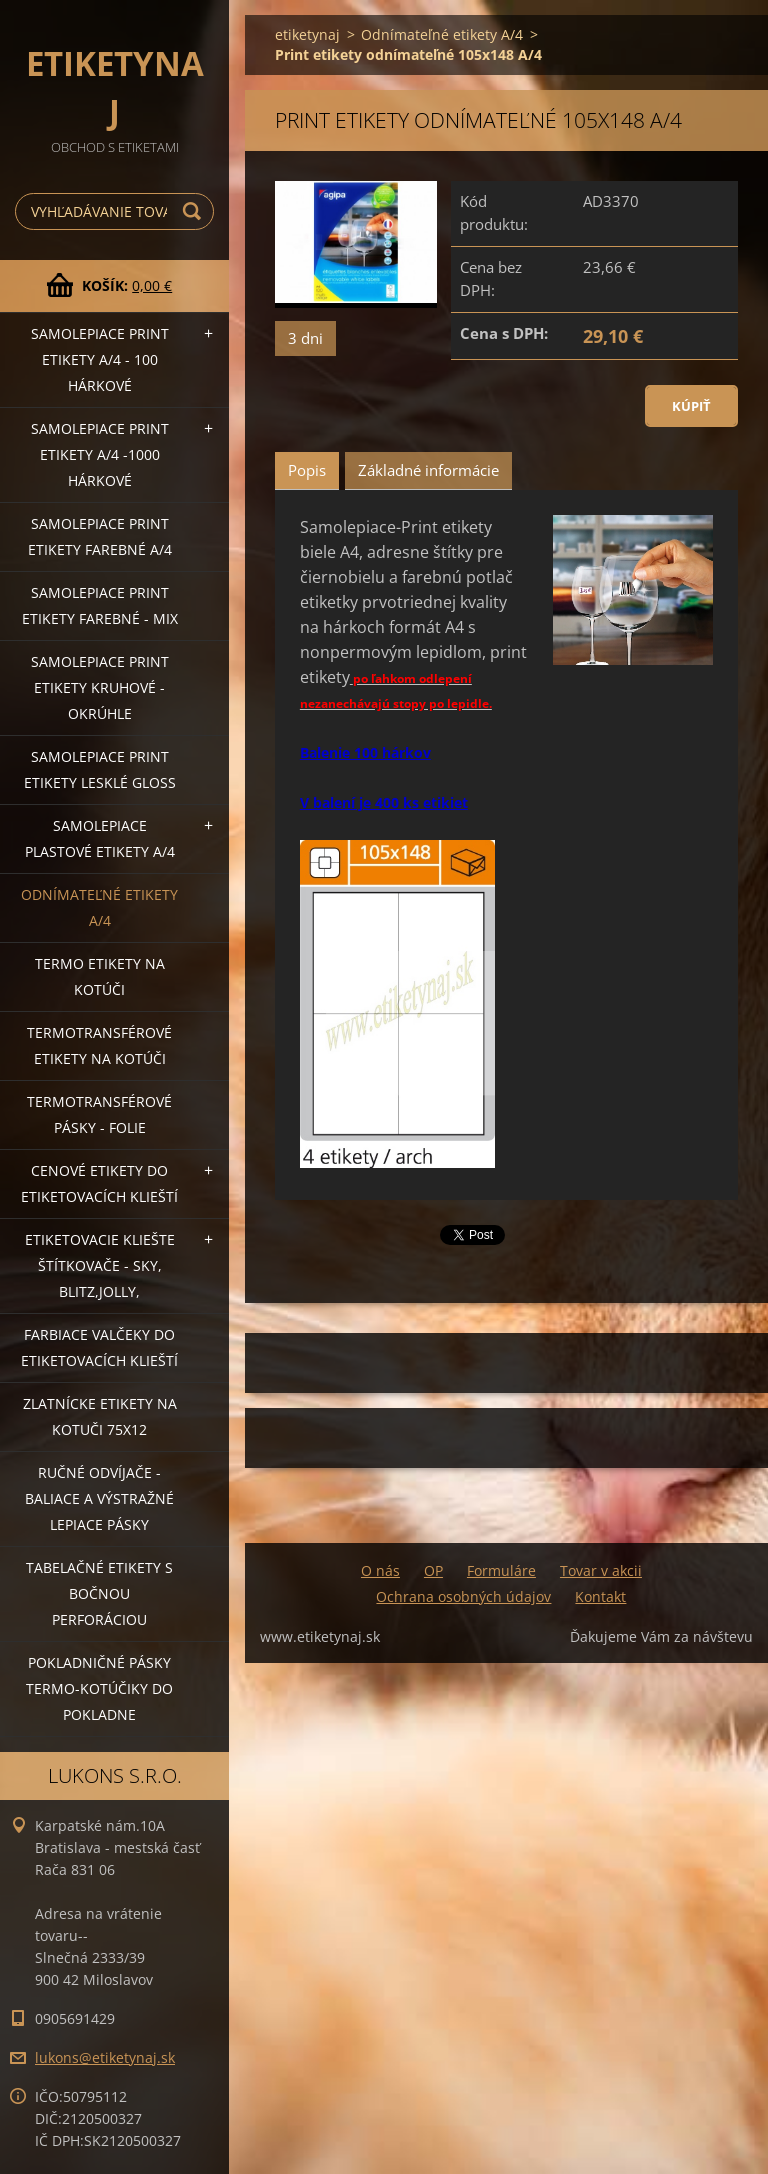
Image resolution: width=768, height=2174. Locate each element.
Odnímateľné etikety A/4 (99, 907)
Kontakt (600, 1596)
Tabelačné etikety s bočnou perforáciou (99, 1593)
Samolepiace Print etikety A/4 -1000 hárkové (100, 454)
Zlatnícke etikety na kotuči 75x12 (100, 1416)
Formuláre (501, 1570)
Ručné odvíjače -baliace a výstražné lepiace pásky (99, 1498)
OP (433, 1570)
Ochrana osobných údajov (463, 1596)
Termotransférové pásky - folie (99, 1114)
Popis (307, 470)
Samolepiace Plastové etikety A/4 (100, 838)
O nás (380, 1570)
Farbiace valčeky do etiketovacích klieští (99, 1347)
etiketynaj (307, 34)
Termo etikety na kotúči (100, 976)
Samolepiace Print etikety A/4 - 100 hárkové (100, 359)
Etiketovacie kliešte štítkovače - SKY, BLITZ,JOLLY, (100, 1265)
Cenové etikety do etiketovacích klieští (99, 1183)
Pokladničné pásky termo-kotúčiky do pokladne (99, 1688)
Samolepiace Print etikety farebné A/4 (100, 536)
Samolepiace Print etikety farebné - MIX (100, 605)
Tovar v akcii (601, 1570)
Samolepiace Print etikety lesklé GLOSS (100, 769)
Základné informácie (428, 470)
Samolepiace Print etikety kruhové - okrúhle (100, 687)
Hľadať (195, 211)
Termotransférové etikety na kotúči (99, 1045)
